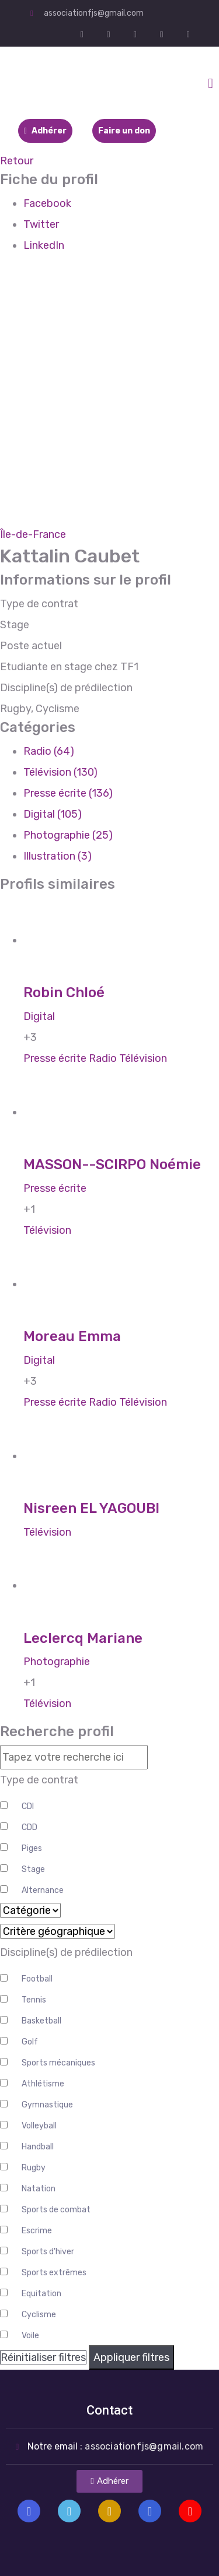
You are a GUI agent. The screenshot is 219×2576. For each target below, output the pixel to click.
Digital (39, 1016)
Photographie (56, 1661)
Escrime (37, 2231)
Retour (16, 160)
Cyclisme (39, 2315)
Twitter (41, 224)
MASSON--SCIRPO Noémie (112, 1164)
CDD (29, 1827)
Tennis (34, 2000)
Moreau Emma (72, 1336)
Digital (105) (52, 814)
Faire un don (124, 131)
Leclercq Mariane (82, 1638)
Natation (38, 2189)
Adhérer (45, 131)
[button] (109, 2481)
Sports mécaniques (58, 2063)
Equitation (41, 2294)
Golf (30, 2042)
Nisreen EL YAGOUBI (91, 1508)
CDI (28, 1806)
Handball (38, 2147)
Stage (33, 1869)
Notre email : (115, 2446)
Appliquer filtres (131, 2357)
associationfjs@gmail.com (94, 13)
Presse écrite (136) (68, 793)
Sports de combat (56, 2210)
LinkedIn (43, 245)
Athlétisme (43, 2084)
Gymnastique (47, 2105)
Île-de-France (33, 534)
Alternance (43, 1890)
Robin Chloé (64, 992)
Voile (30, 2336)
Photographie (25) (68, 835)
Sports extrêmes (54, 2273)
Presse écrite (54, 1058)
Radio (103, 1058)
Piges (32, 1848)
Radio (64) (48, 751)
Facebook (47, 203)
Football (37, 1979)
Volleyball (39, 2126)
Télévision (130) (60, 772)
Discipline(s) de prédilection (66, 1952)
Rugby (34, 2168)
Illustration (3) (57, 856)
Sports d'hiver (48, 2252)
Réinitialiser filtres (43, 2357)
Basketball (41, 2021)
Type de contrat (39, 1779)
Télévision (143, 1058)
